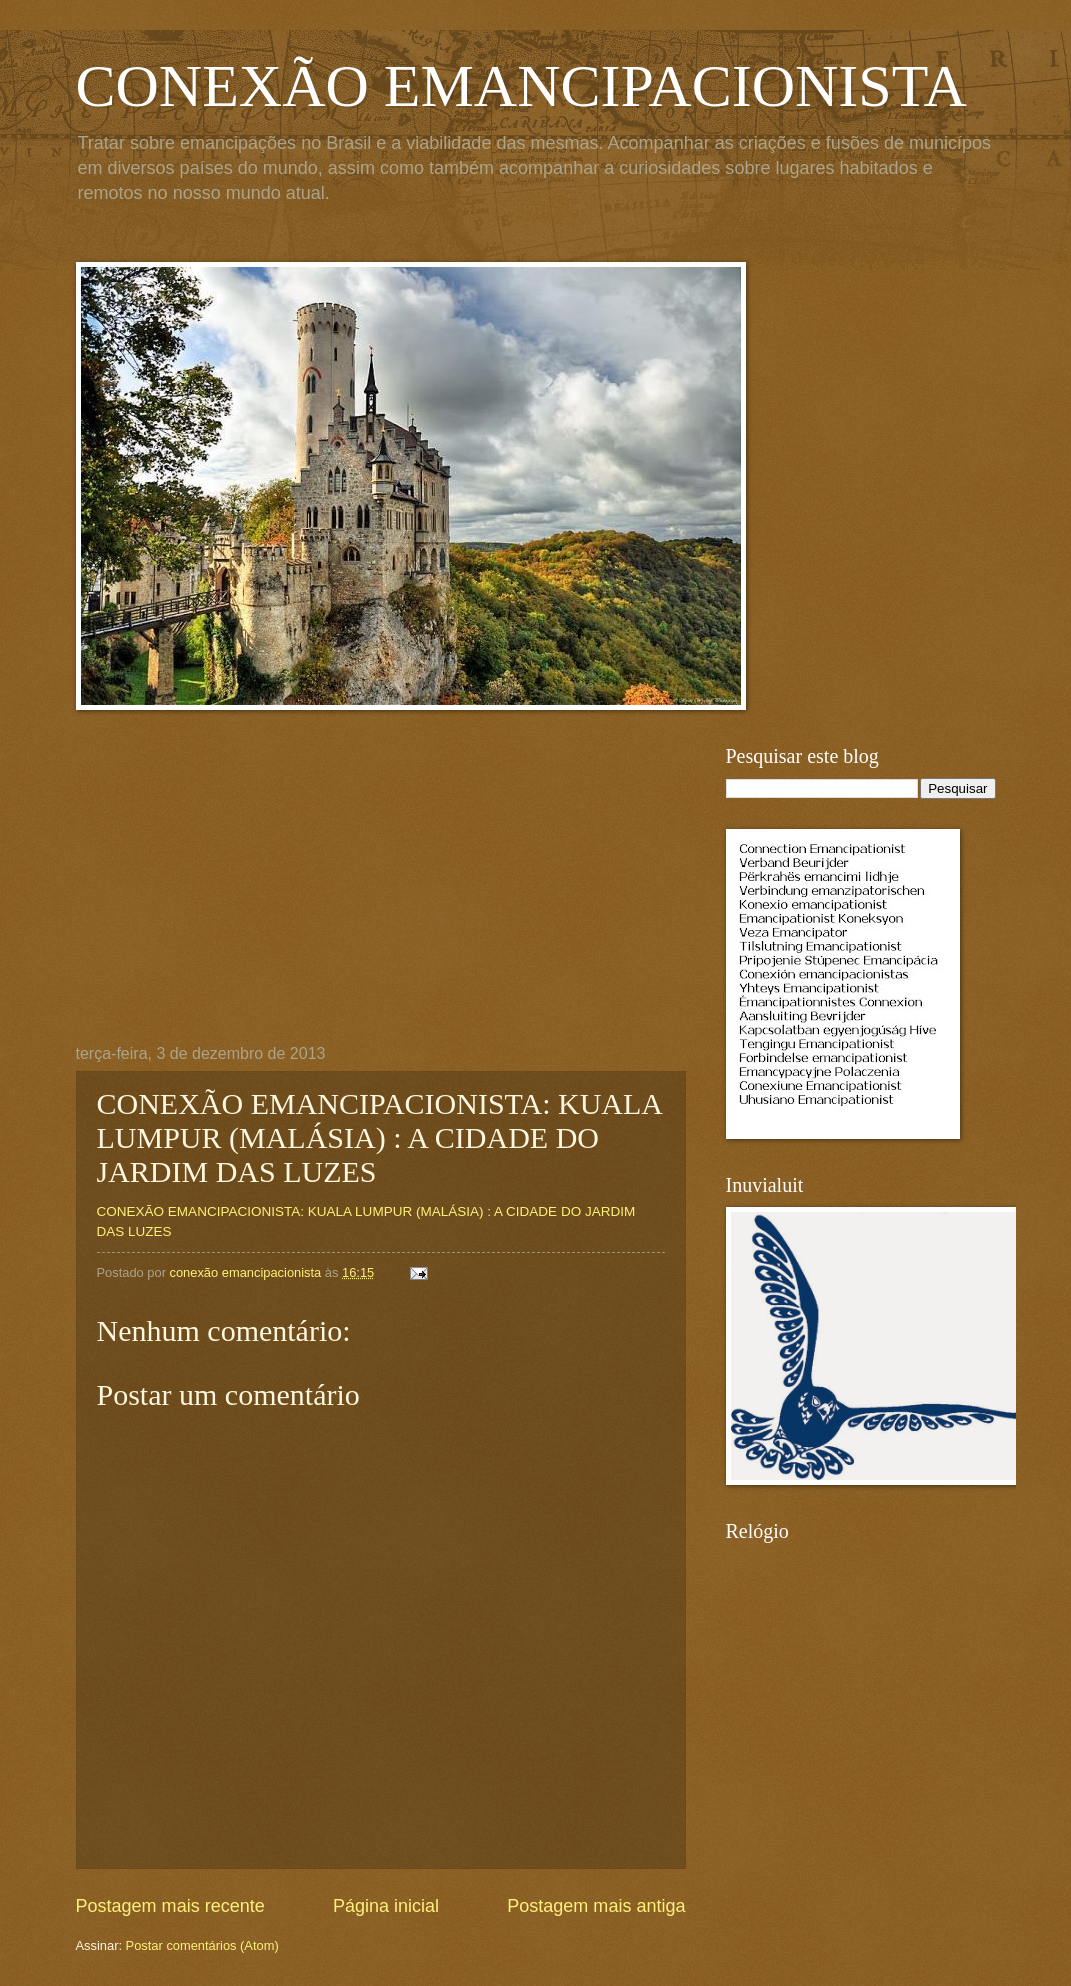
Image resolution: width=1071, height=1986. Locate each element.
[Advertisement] (381, 895)
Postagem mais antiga (596, 1906)
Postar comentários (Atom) (202, 1945)
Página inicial (386, 1906)
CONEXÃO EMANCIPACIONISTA (521, 86)
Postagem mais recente (170, 1906)
